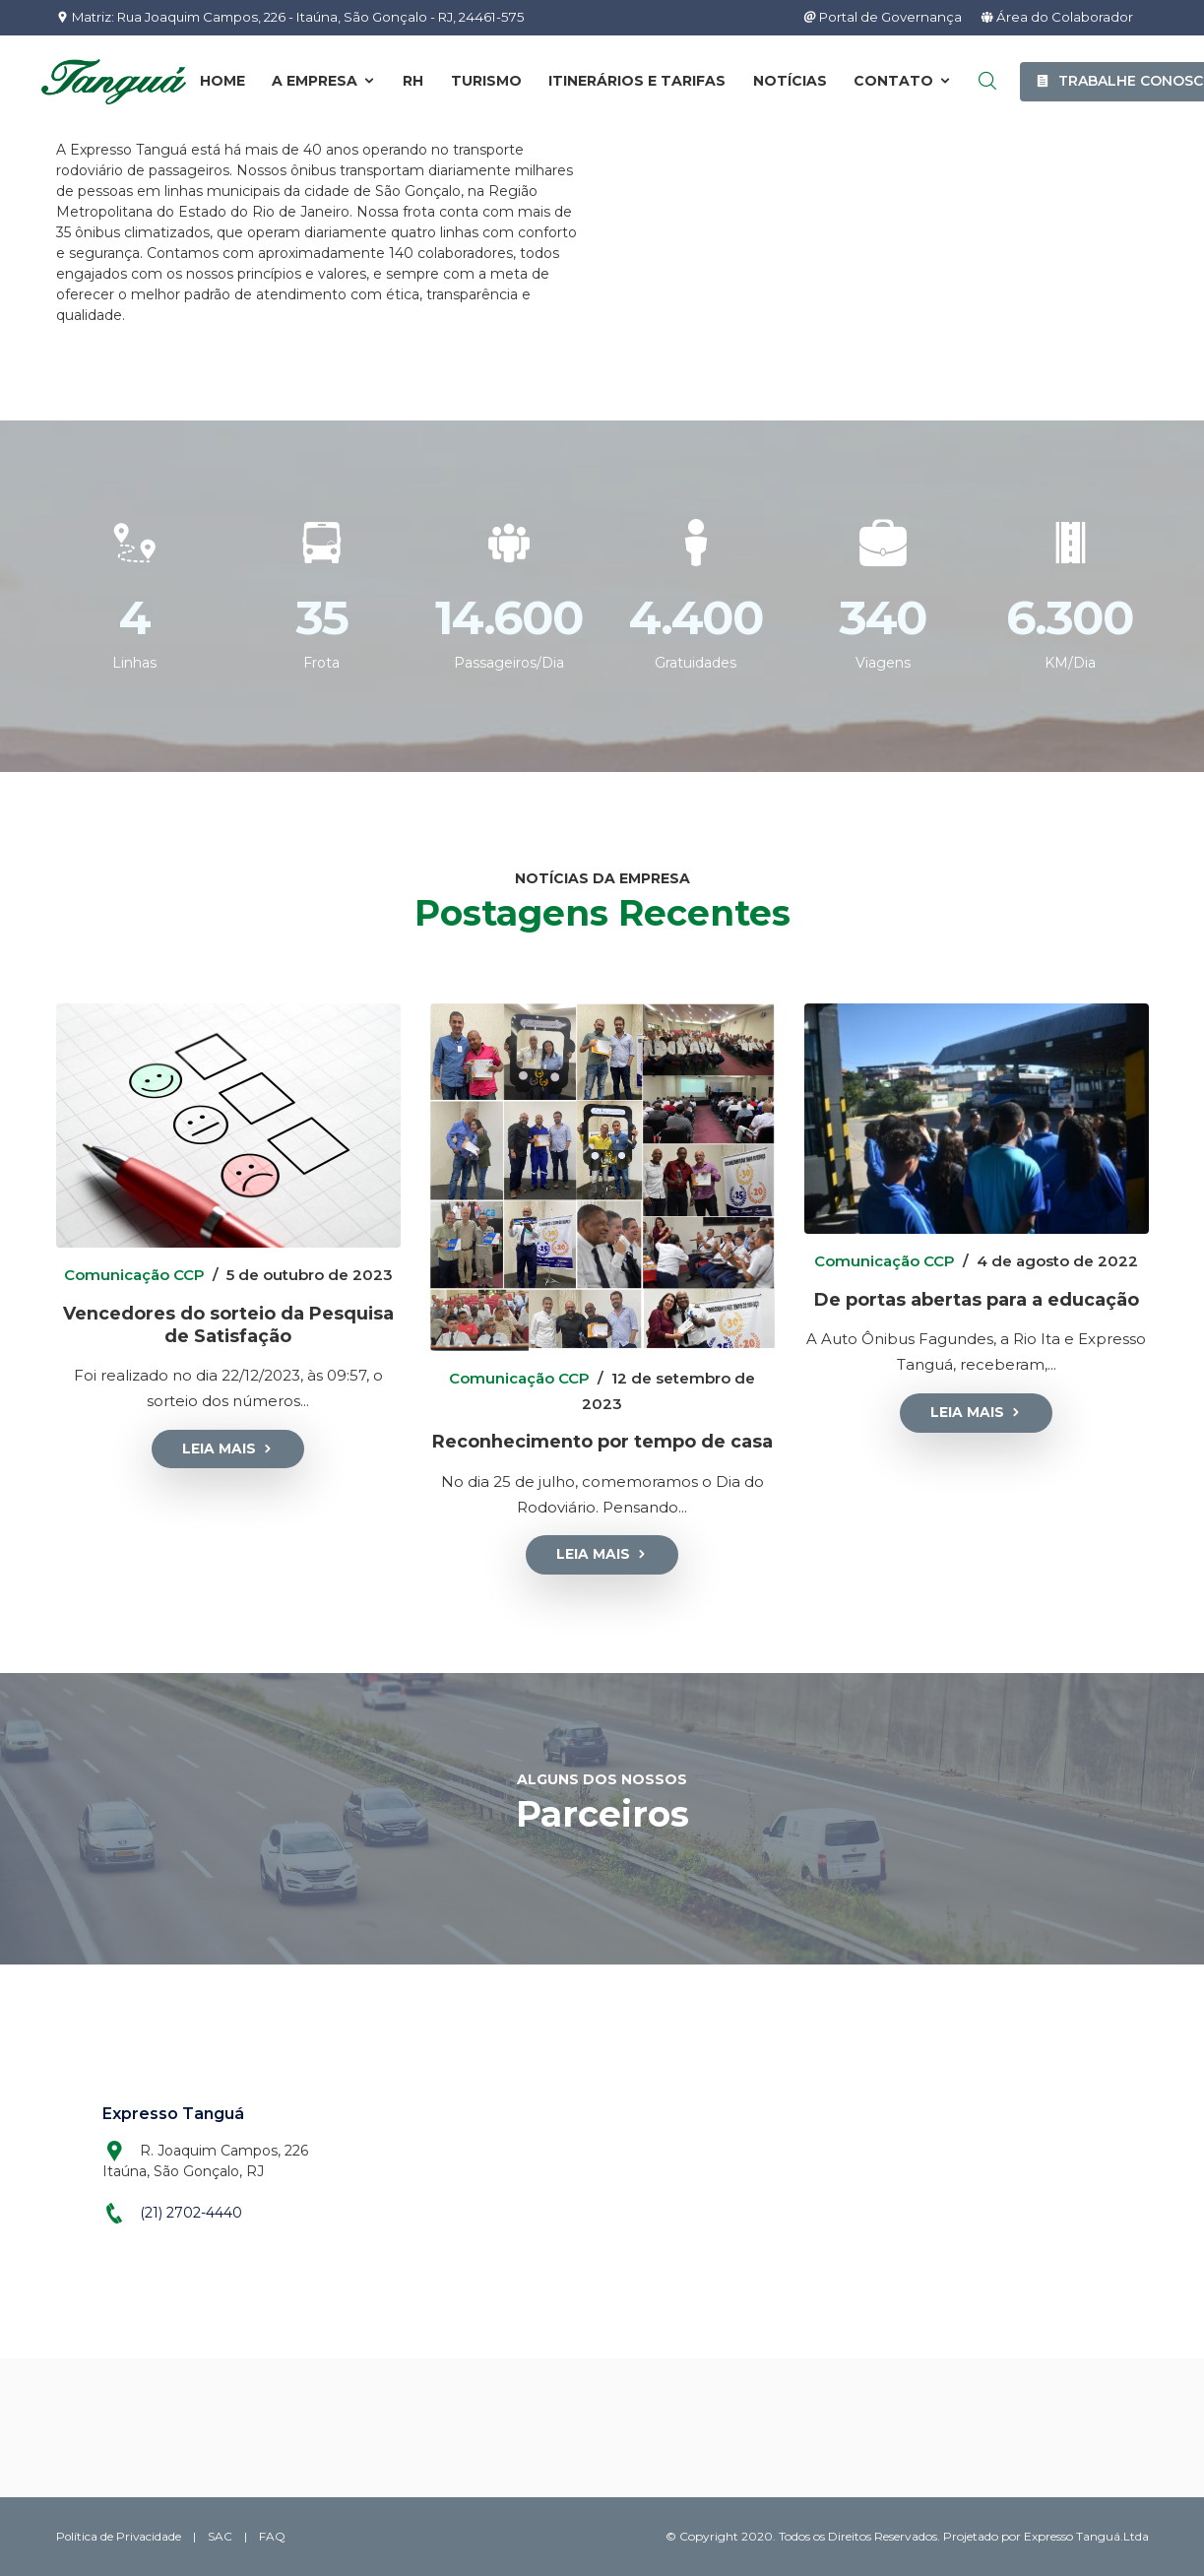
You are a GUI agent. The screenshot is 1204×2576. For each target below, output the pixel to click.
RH (413, 82)
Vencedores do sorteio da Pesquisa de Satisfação (228, 1323)
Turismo (486, 82)
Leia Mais (228, 1447)
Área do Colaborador (1055, 18)
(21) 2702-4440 (191, 2212)
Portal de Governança (873, 18)
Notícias (790, 82)
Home (222, 82)
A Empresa (324, 82)
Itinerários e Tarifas (637, 82)
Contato (903, 82)
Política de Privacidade (119, 2535)
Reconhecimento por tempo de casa (602, 1440)
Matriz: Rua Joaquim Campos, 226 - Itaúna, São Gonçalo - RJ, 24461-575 (308, 18)
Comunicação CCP (134, 1274)
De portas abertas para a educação (976, 1299)
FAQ (274, 2535)
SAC (222, 2535)
